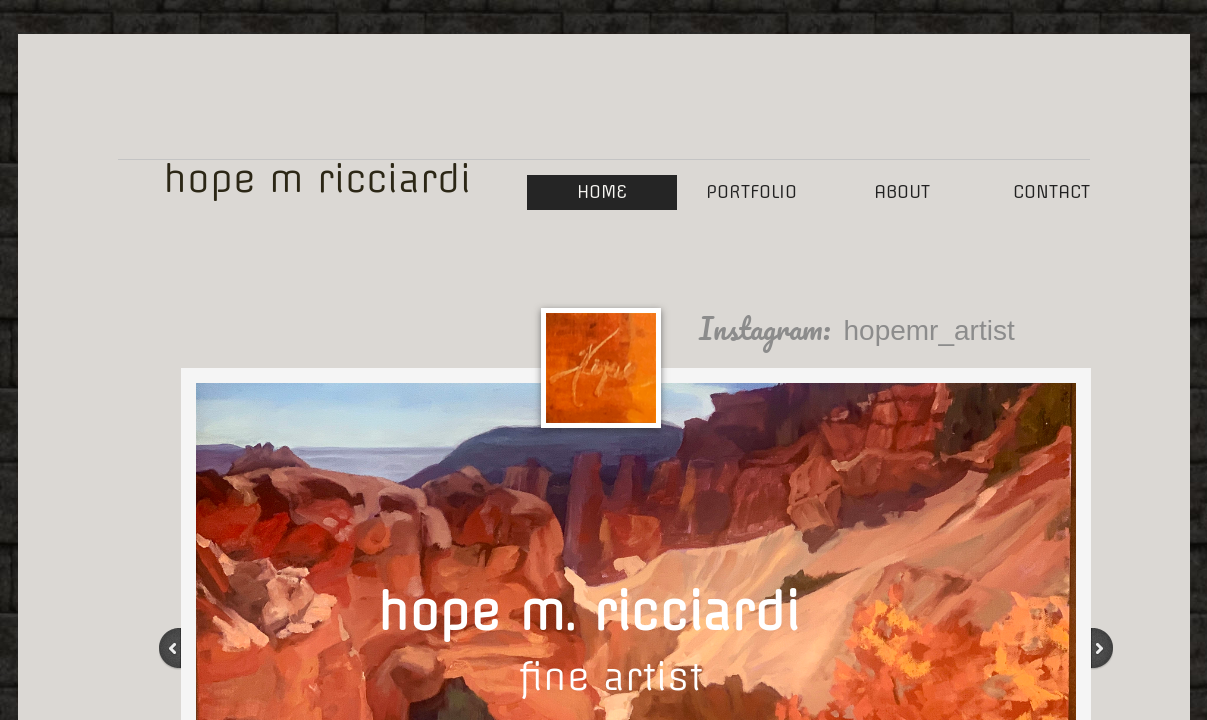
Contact (1051, 191)
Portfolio (751, 191)
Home (602, 191)
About (902, 191)
